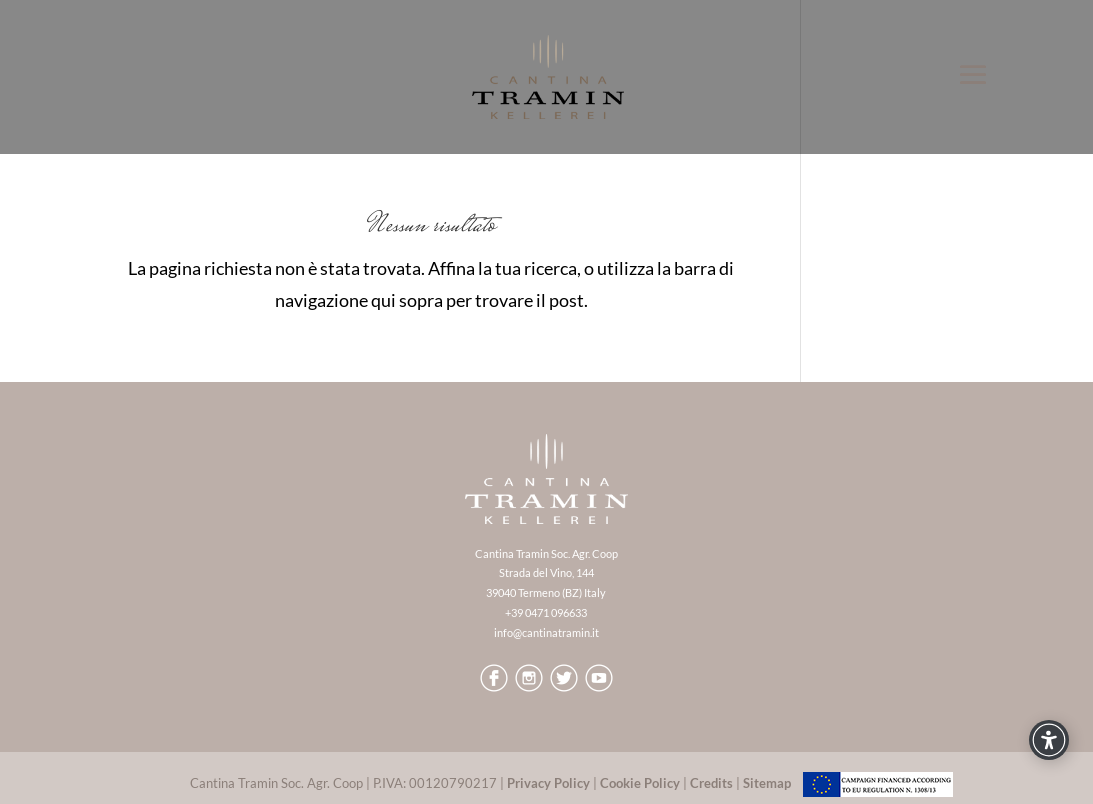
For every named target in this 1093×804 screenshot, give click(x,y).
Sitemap (767, 783)
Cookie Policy (640, 783)
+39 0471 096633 (546, 612)
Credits (711, 783)
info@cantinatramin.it (546, 632)
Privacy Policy (548, 783)
